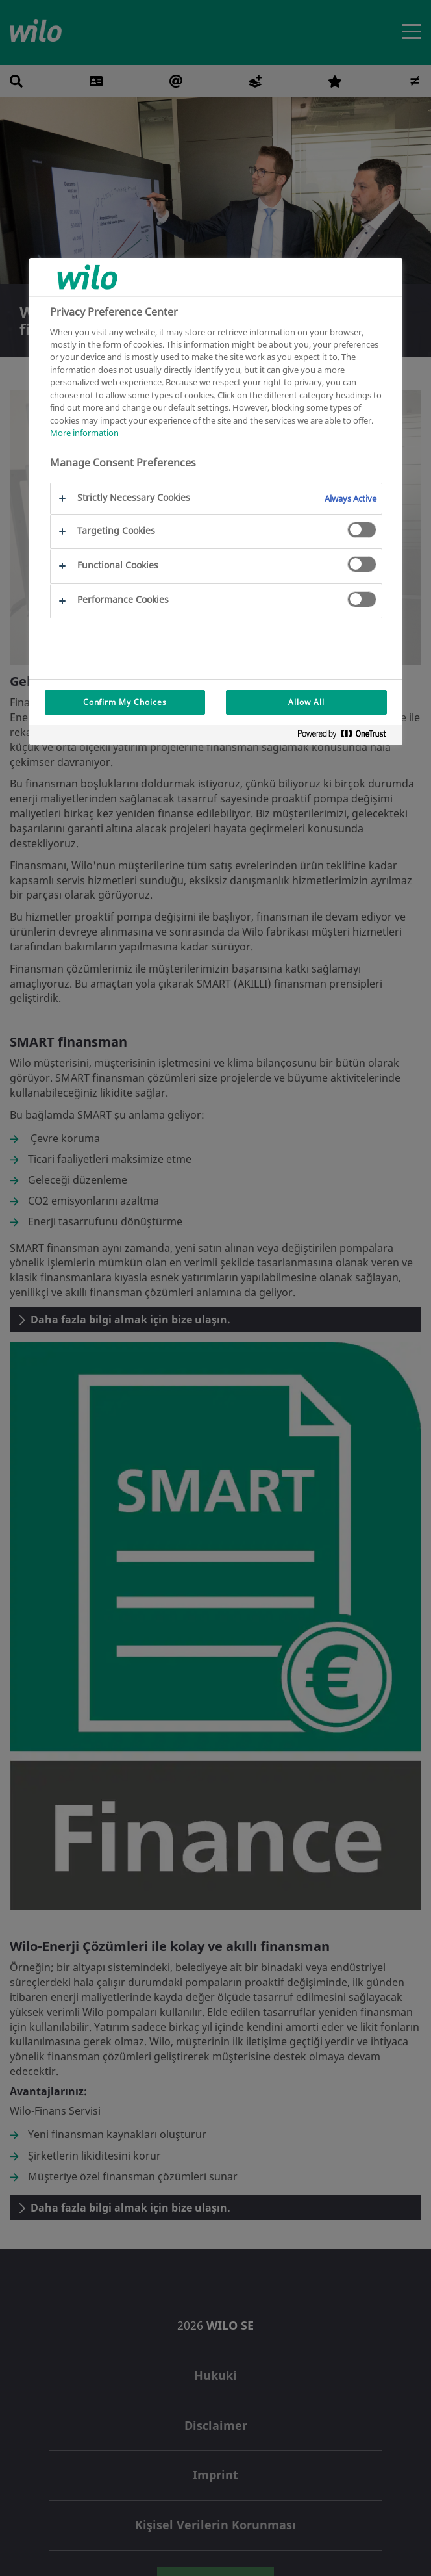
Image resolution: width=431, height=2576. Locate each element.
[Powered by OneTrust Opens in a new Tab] (346, 736)
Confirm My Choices (125, 702)
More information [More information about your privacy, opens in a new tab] (84, 433)
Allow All (306, 702)
